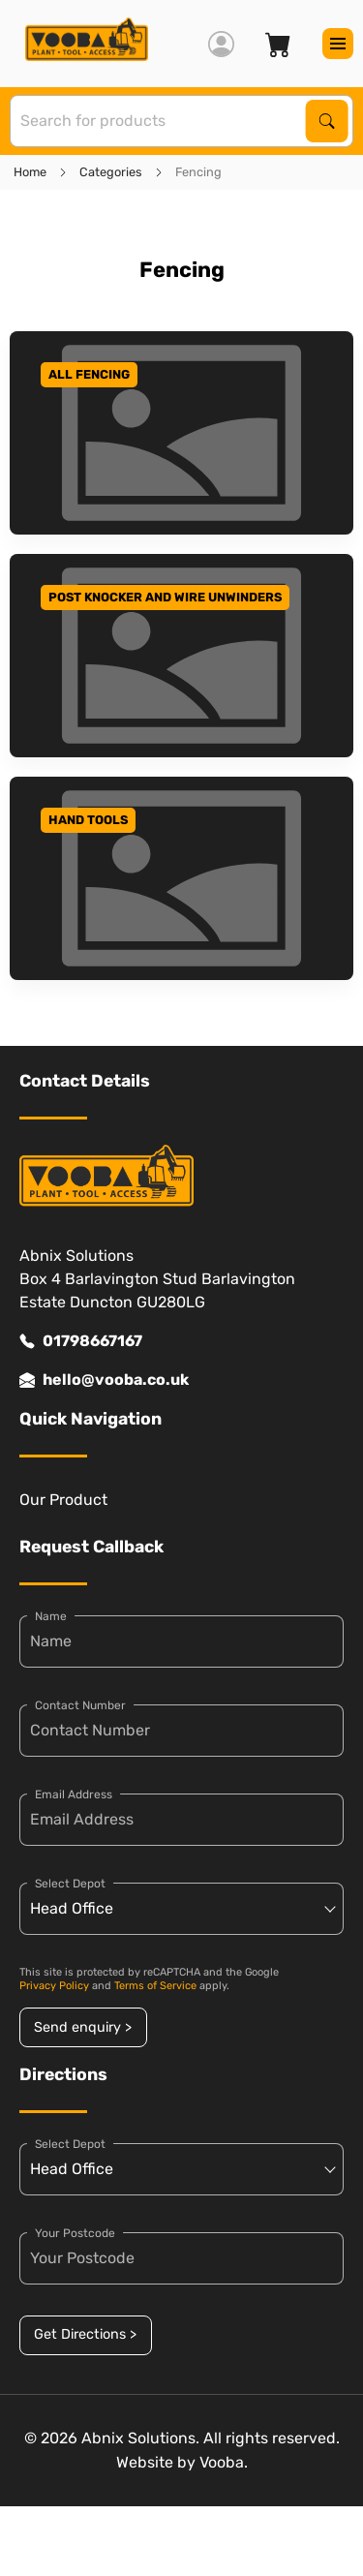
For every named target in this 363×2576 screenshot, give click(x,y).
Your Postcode (75, 2233)
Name (51, 1616)
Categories (110, 172)
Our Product (63, 1499)
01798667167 (80, 1341)
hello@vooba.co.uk (104, 1380)
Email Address (73, 1794)
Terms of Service (155, 1985)
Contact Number (80, 1705)
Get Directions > (85, 2334)
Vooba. (223, 2462)
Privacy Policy (54, 1985)
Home (30, 172)
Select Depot (70, 1883)
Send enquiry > (83, 2027)
